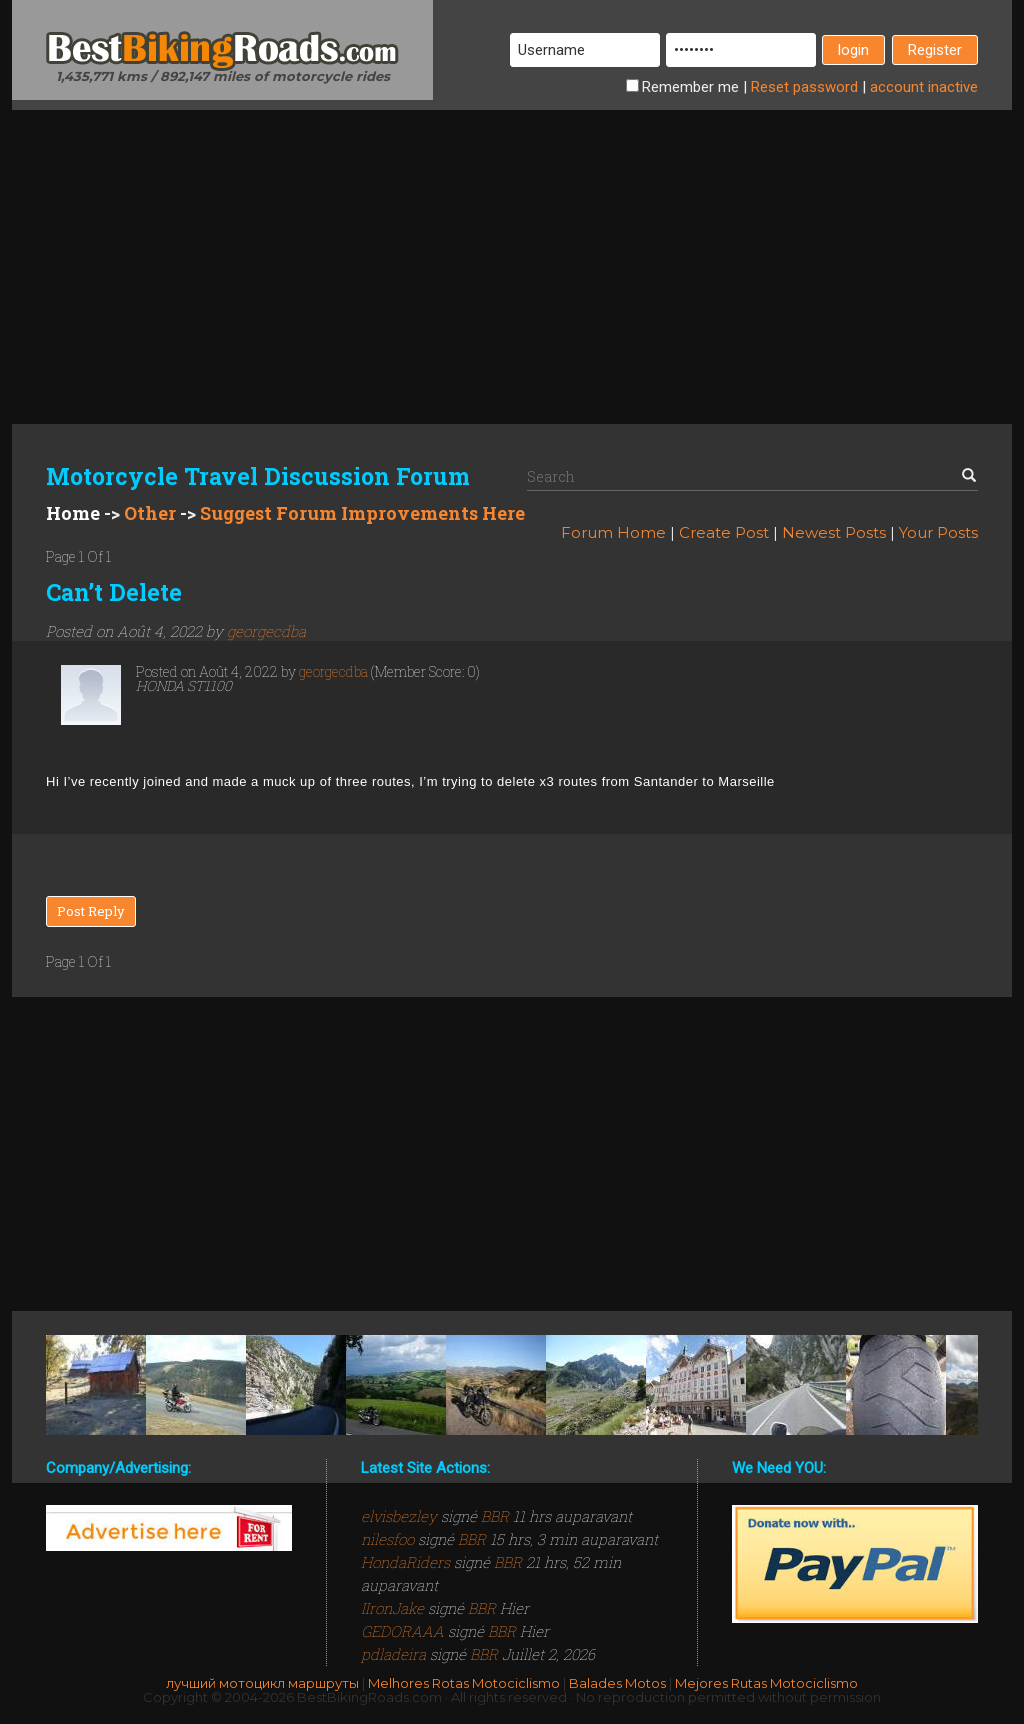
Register (935, 50)
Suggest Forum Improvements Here (362, 513)
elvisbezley (401, 1516)
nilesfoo (389, 1539)
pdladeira (395, 1654)
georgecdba (266, 631)
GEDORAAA (404, 1631)
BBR (495, 1516)
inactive (924, 87)
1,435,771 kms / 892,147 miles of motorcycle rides (223, 76)
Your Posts (938, 532)
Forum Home (613, 532)
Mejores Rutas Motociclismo (766, 1683)
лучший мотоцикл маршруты (262, 1683)
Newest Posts (834, 532)
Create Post (724, 532)
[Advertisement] (512, 250)
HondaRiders (407, 1562)
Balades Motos (617, 1683)
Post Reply (91, 911)
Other (150, 513)
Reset (804, 87)
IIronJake (394, 1608)
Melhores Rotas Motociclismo (464, 1683)
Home (73, 513)
